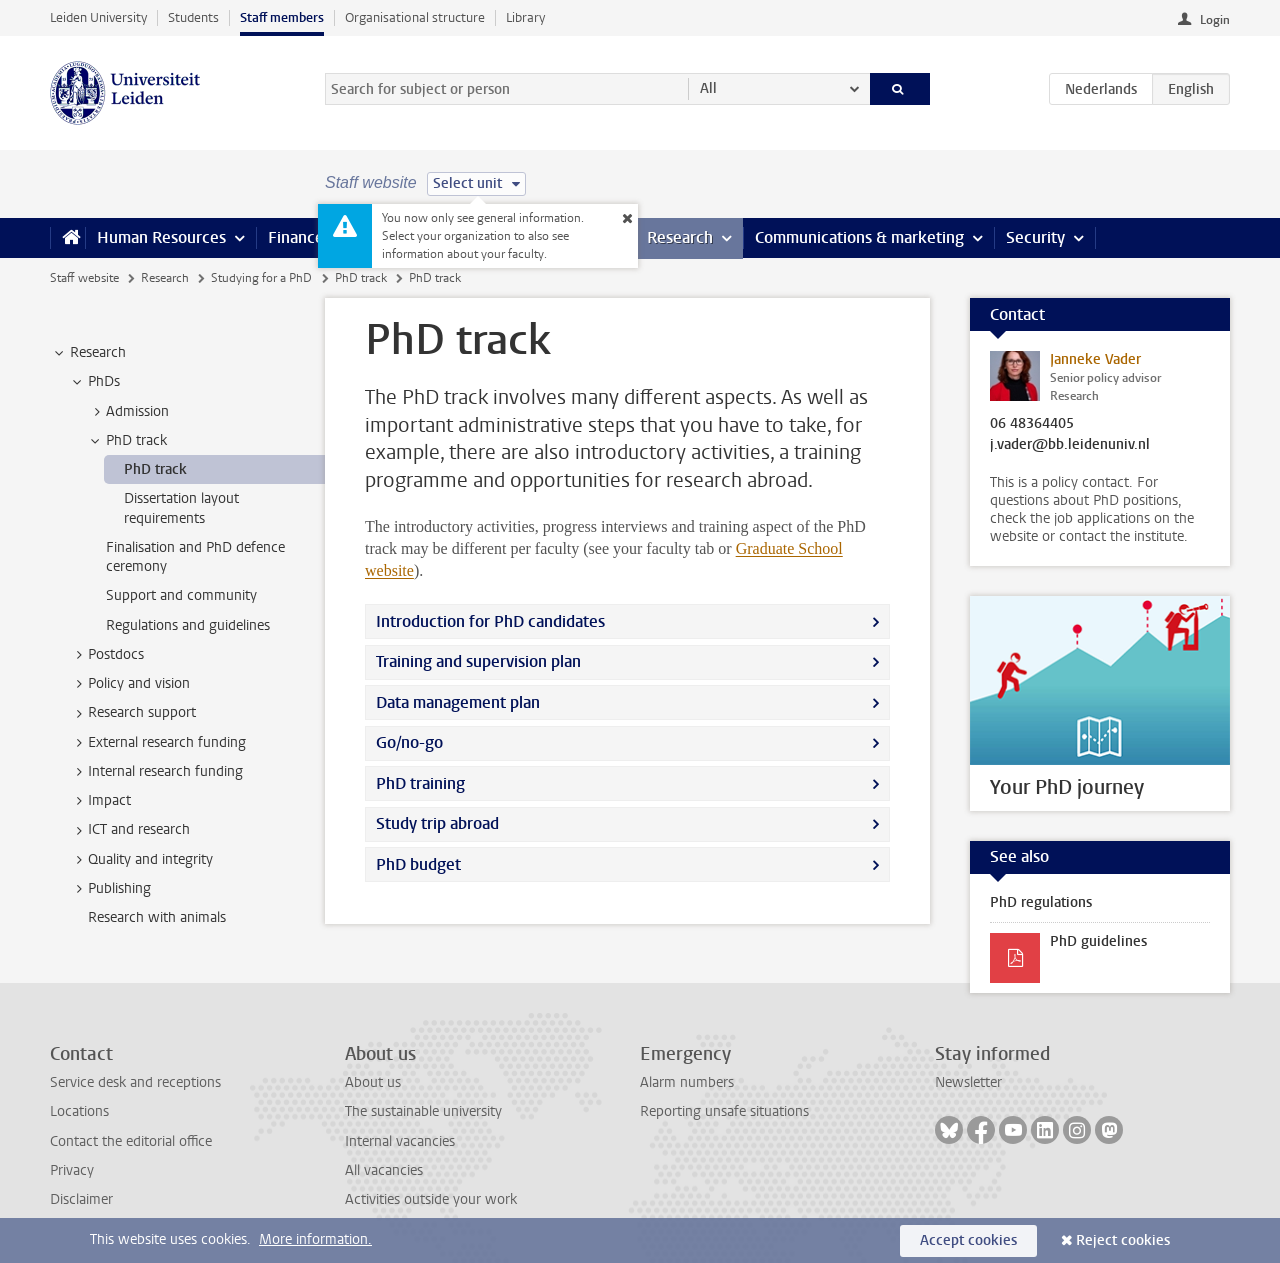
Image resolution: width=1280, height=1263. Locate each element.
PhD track (361, 278)
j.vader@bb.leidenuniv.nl (1070, 445)
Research (680, 237)
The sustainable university (423, 1111)
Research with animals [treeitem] (157, 917)
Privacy (72, 1170)
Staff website (84, 278)
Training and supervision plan (478, 661)
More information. (315, 1239)
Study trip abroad (437, 823)
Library (525, 17)
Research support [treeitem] (132, 713)
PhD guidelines (1098, 941)
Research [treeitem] (88, 353)
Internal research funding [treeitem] (156, 772)
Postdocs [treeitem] (106, 655)
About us (373, 1082)
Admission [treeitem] (128, 412)
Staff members (282, 17)
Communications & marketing (859, 237)
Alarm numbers (687, 1082)
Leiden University (98, 17)
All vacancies (384, 1170)
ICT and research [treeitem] (129, 830)
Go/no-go (409, 742)
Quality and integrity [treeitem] (141, 860)
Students (193, 17)
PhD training (420, 783)
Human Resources (161, 237)
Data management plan (458, 702)
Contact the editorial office (131, 1141)
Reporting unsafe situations (724, 1111)
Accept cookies (968, 1240)
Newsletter (968, 1082)
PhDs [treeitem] (94, 382)
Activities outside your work (431, 1199)
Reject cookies (1123, 1240)
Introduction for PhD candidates (490, 621)
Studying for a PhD (261, 278)
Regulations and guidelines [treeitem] (188, 625)
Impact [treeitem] (100, 801)
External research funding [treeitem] (157, 743)
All (708, 88)
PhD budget (418, 864)
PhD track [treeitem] (127, 441)
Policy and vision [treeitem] (129, 684)
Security (1035, 237)
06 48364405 (1032, 424)
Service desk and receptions (135, 1082)
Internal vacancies (400, 1141)
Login (1215, 20)
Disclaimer (81, 1199)
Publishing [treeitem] (110, 889)
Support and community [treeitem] (181, 595)
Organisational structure (415, 17)
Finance (296, 237)
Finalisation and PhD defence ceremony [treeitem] (195, 557)
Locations (79, 1111)
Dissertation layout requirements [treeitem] (181, 508)
